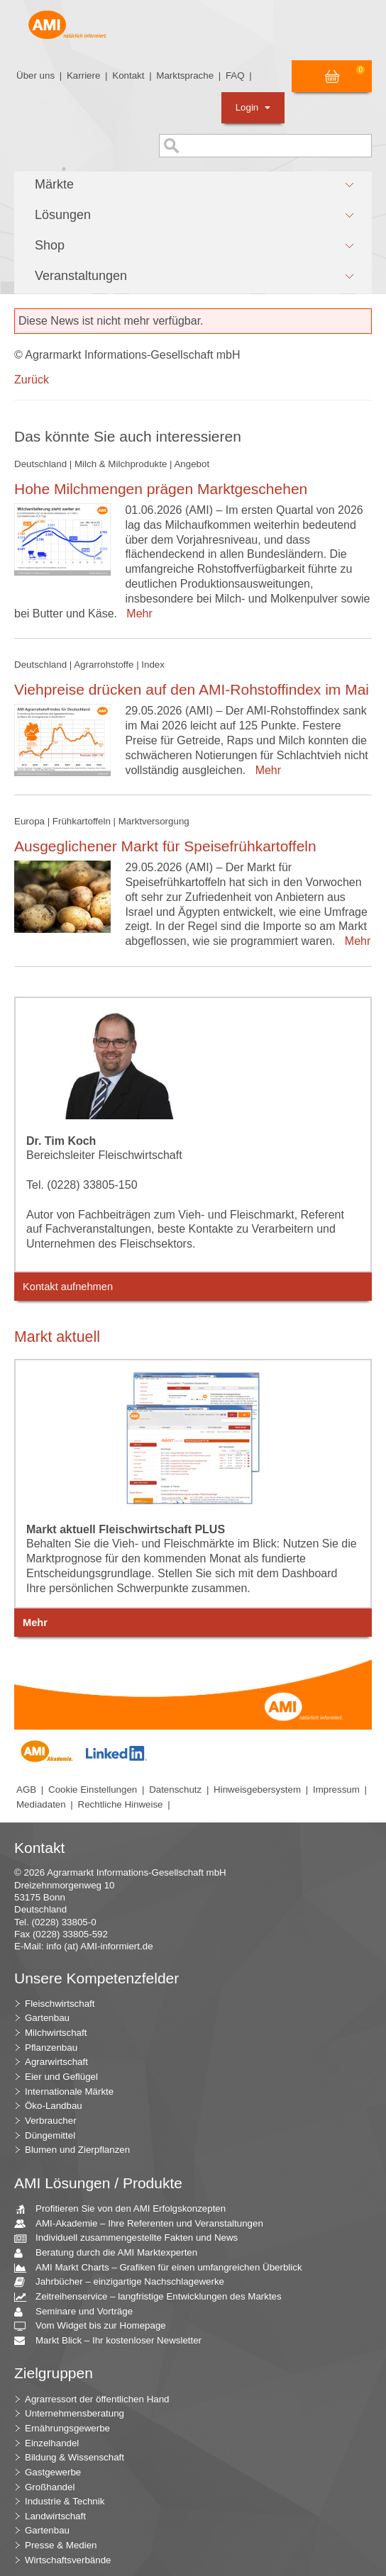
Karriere (83, 75)
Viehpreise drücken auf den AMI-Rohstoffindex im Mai (191, 689)
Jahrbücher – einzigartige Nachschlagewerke (124, 2282)
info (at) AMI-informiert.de (99, 1946)
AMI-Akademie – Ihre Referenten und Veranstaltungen (144, 2224)
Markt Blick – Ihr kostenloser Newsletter (113, 2341)
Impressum (336, 1789)
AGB (26, 1789)
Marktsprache (185, 75)
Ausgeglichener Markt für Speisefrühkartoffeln (165, 846)
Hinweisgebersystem (257, 1789)
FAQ (235, 75)
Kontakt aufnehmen (68, 1286)
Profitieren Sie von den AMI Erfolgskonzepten (125, 2209)
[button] (193, 185)
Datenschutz (175, 1789)
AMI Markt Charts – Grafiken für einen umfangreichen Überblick (163, 2268)
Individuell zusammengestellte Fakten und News (131, 2238)
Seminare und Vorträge (79, 2312)
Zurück (31, 380)
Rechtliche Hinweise (120, 1804)
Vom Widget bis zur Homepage (95, 2326)
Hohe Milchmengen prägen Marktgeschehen (160, 489)
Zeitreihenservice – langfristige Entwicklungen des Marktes (153, 2297)
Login (253, 107)
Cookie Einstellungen (92, 1789)
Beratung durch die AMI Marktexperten (111, 2253)
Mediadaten (41, 1804)
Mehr (136, 613)
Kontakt (128, 75)
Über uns (35, 75)
